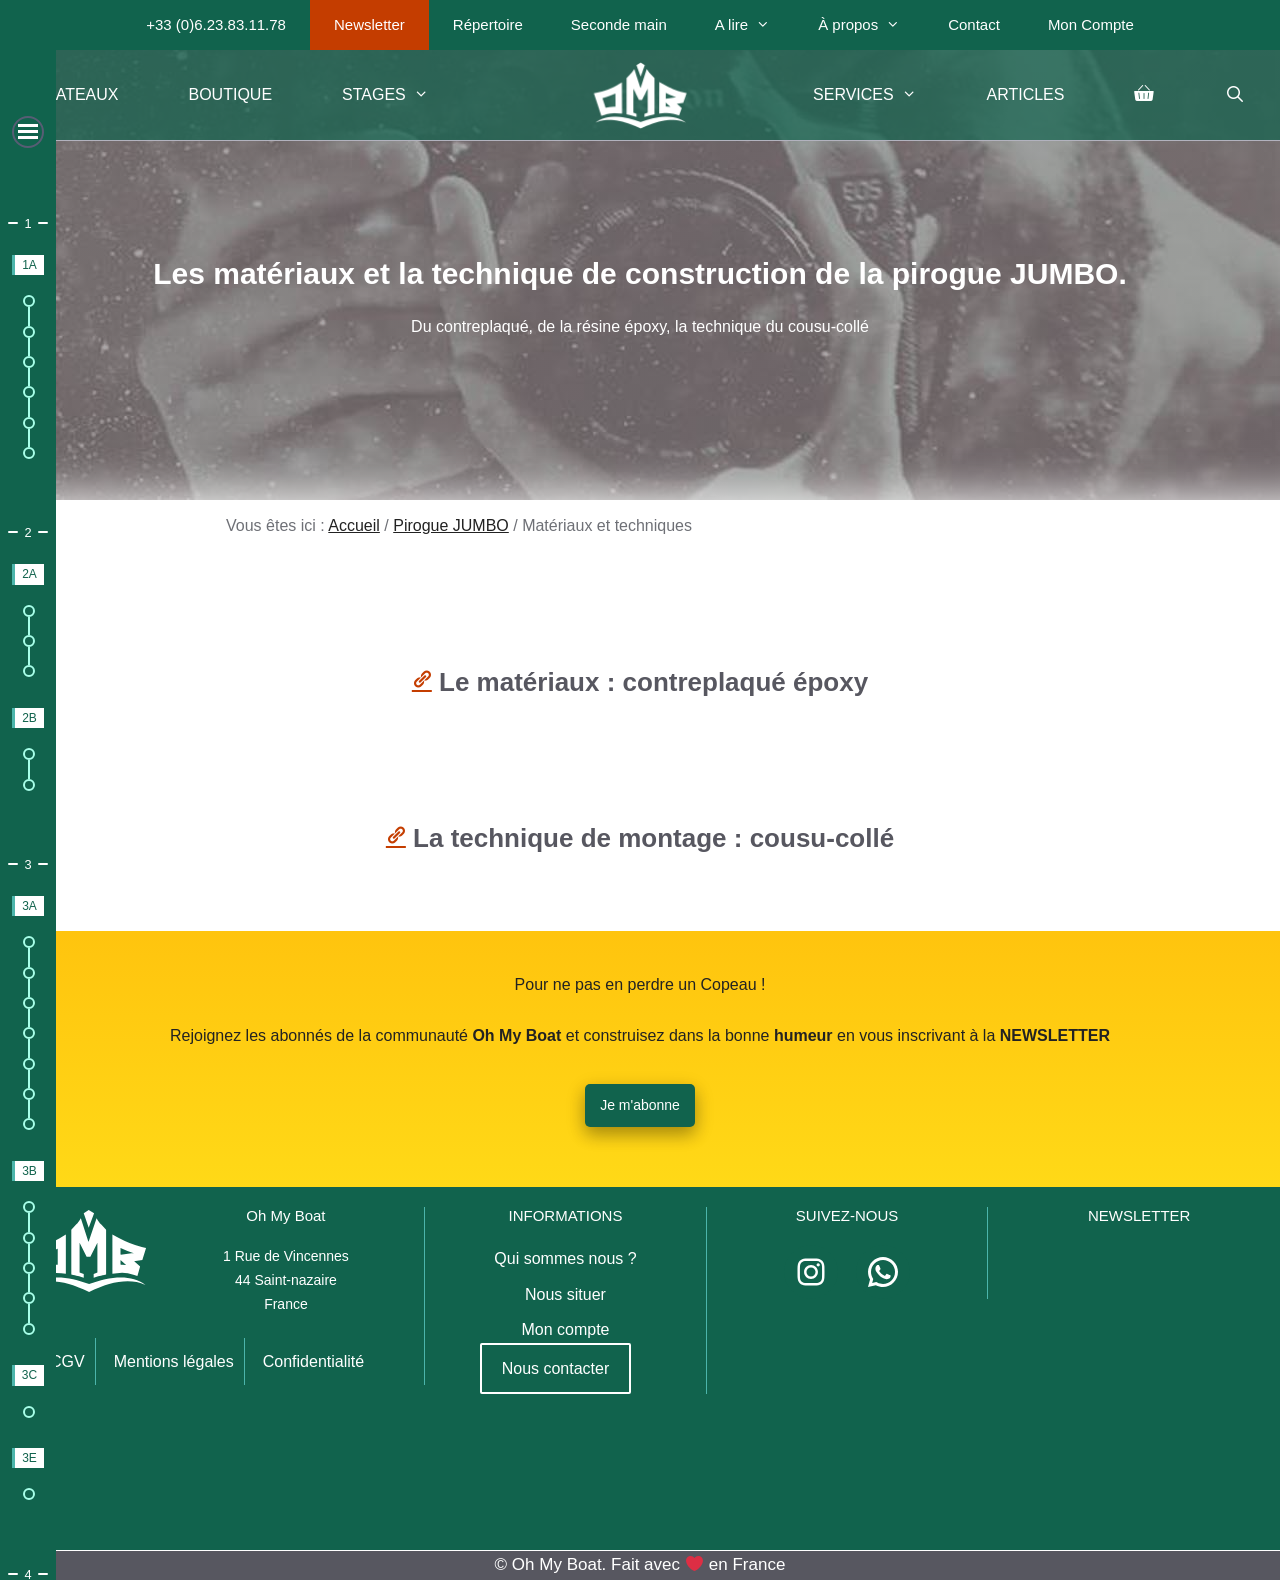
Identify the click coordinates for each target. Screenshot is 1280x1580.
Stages (403, 95)
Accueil (354, 525)
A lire (754, 25)
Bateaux (82, 94)
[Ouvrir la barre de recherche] (1234, 95)
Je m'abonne (640, 1105)
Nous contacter (556, 1368)
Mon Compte (1091, 24)
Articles (1025, 94)
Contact (974, 24)
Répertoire (488, 24)
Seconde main (619, 24)
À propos (871, 25)
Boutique (231, 94)
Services (882, 95)
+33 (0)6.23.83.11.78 (216, 24)
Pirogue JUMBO (451, 525)
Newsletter (369, 24)
